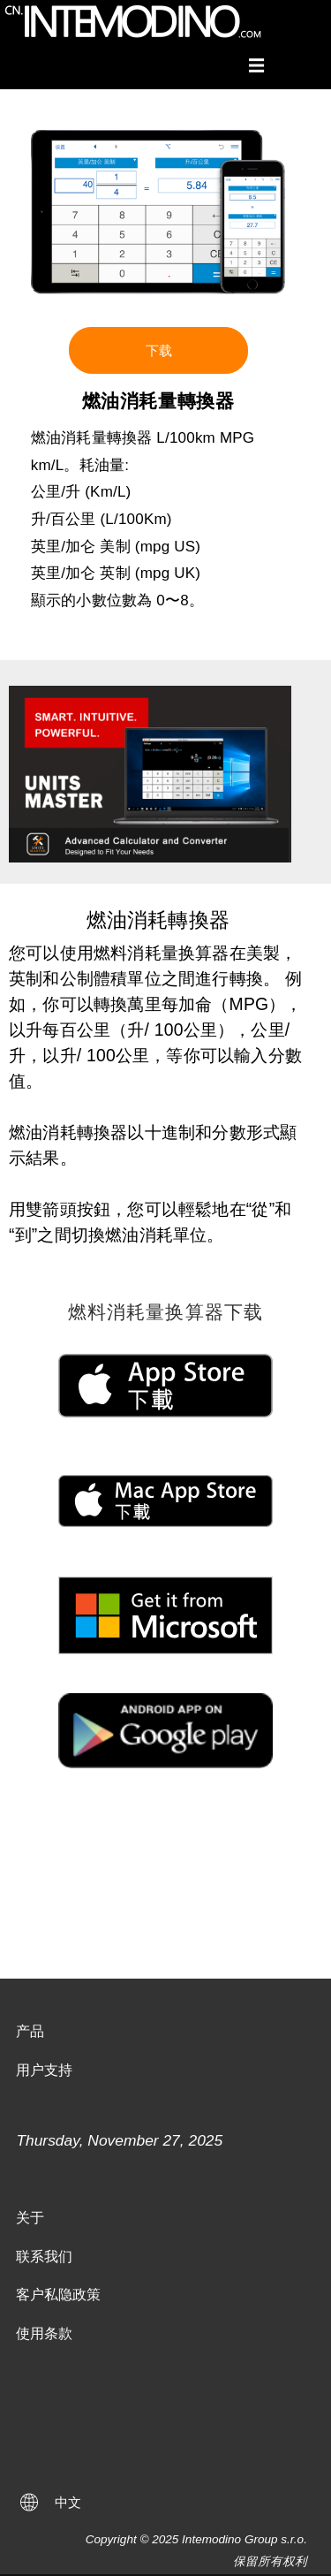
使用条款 (44, 2333)
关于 (30, 2217)
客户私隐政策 (58, 2294)
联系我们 (44, 2256)
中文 (68, 2502)
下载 (159, 350)
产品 (30, 2031)
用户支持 (44, 2070)
